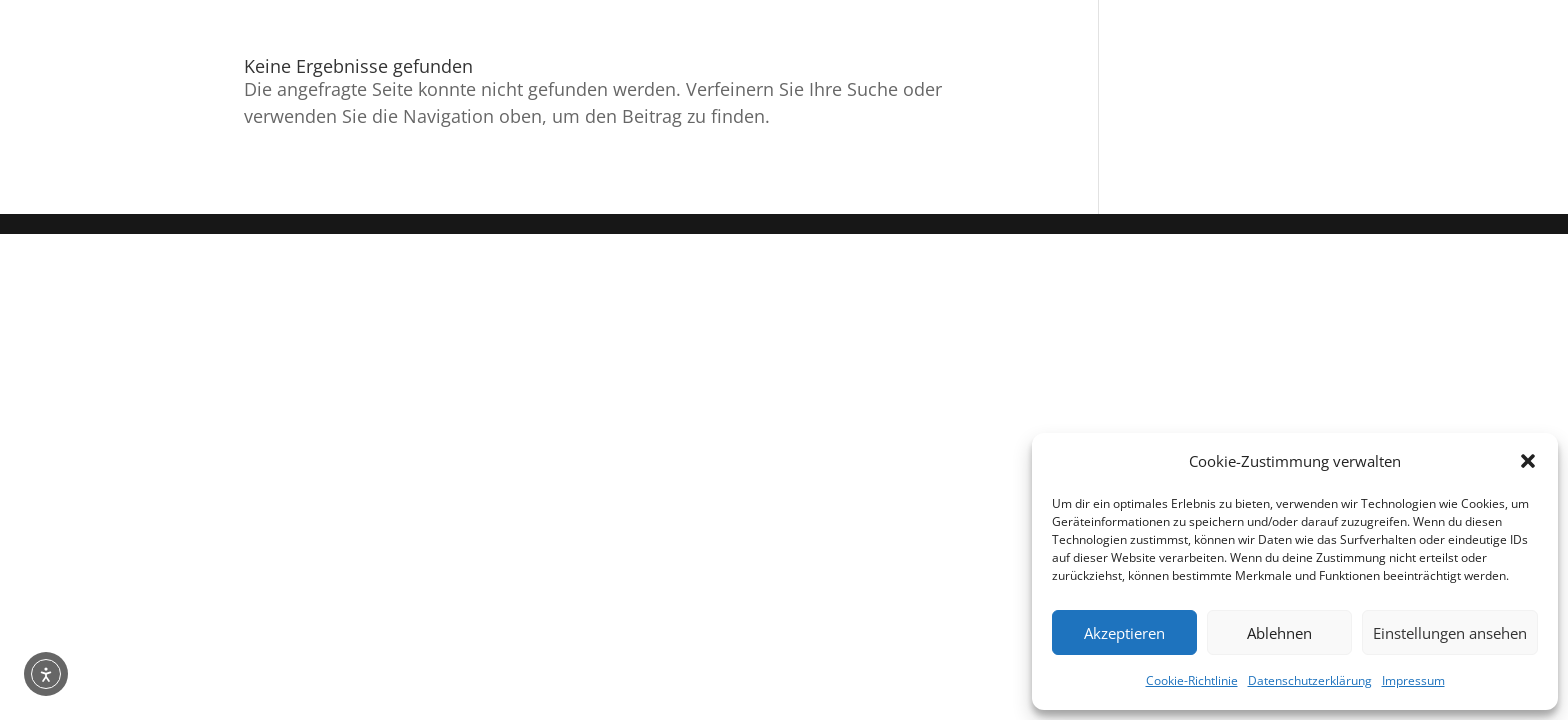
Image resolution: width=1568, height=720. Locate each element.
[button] (1528, 461)
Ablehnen (1279, 633)
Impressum (1413, 680)
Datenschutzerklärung (1310, 680)
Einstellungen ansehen (1450, 633)
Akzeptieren (1124, 633)
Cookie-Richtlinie (1192, 680)
